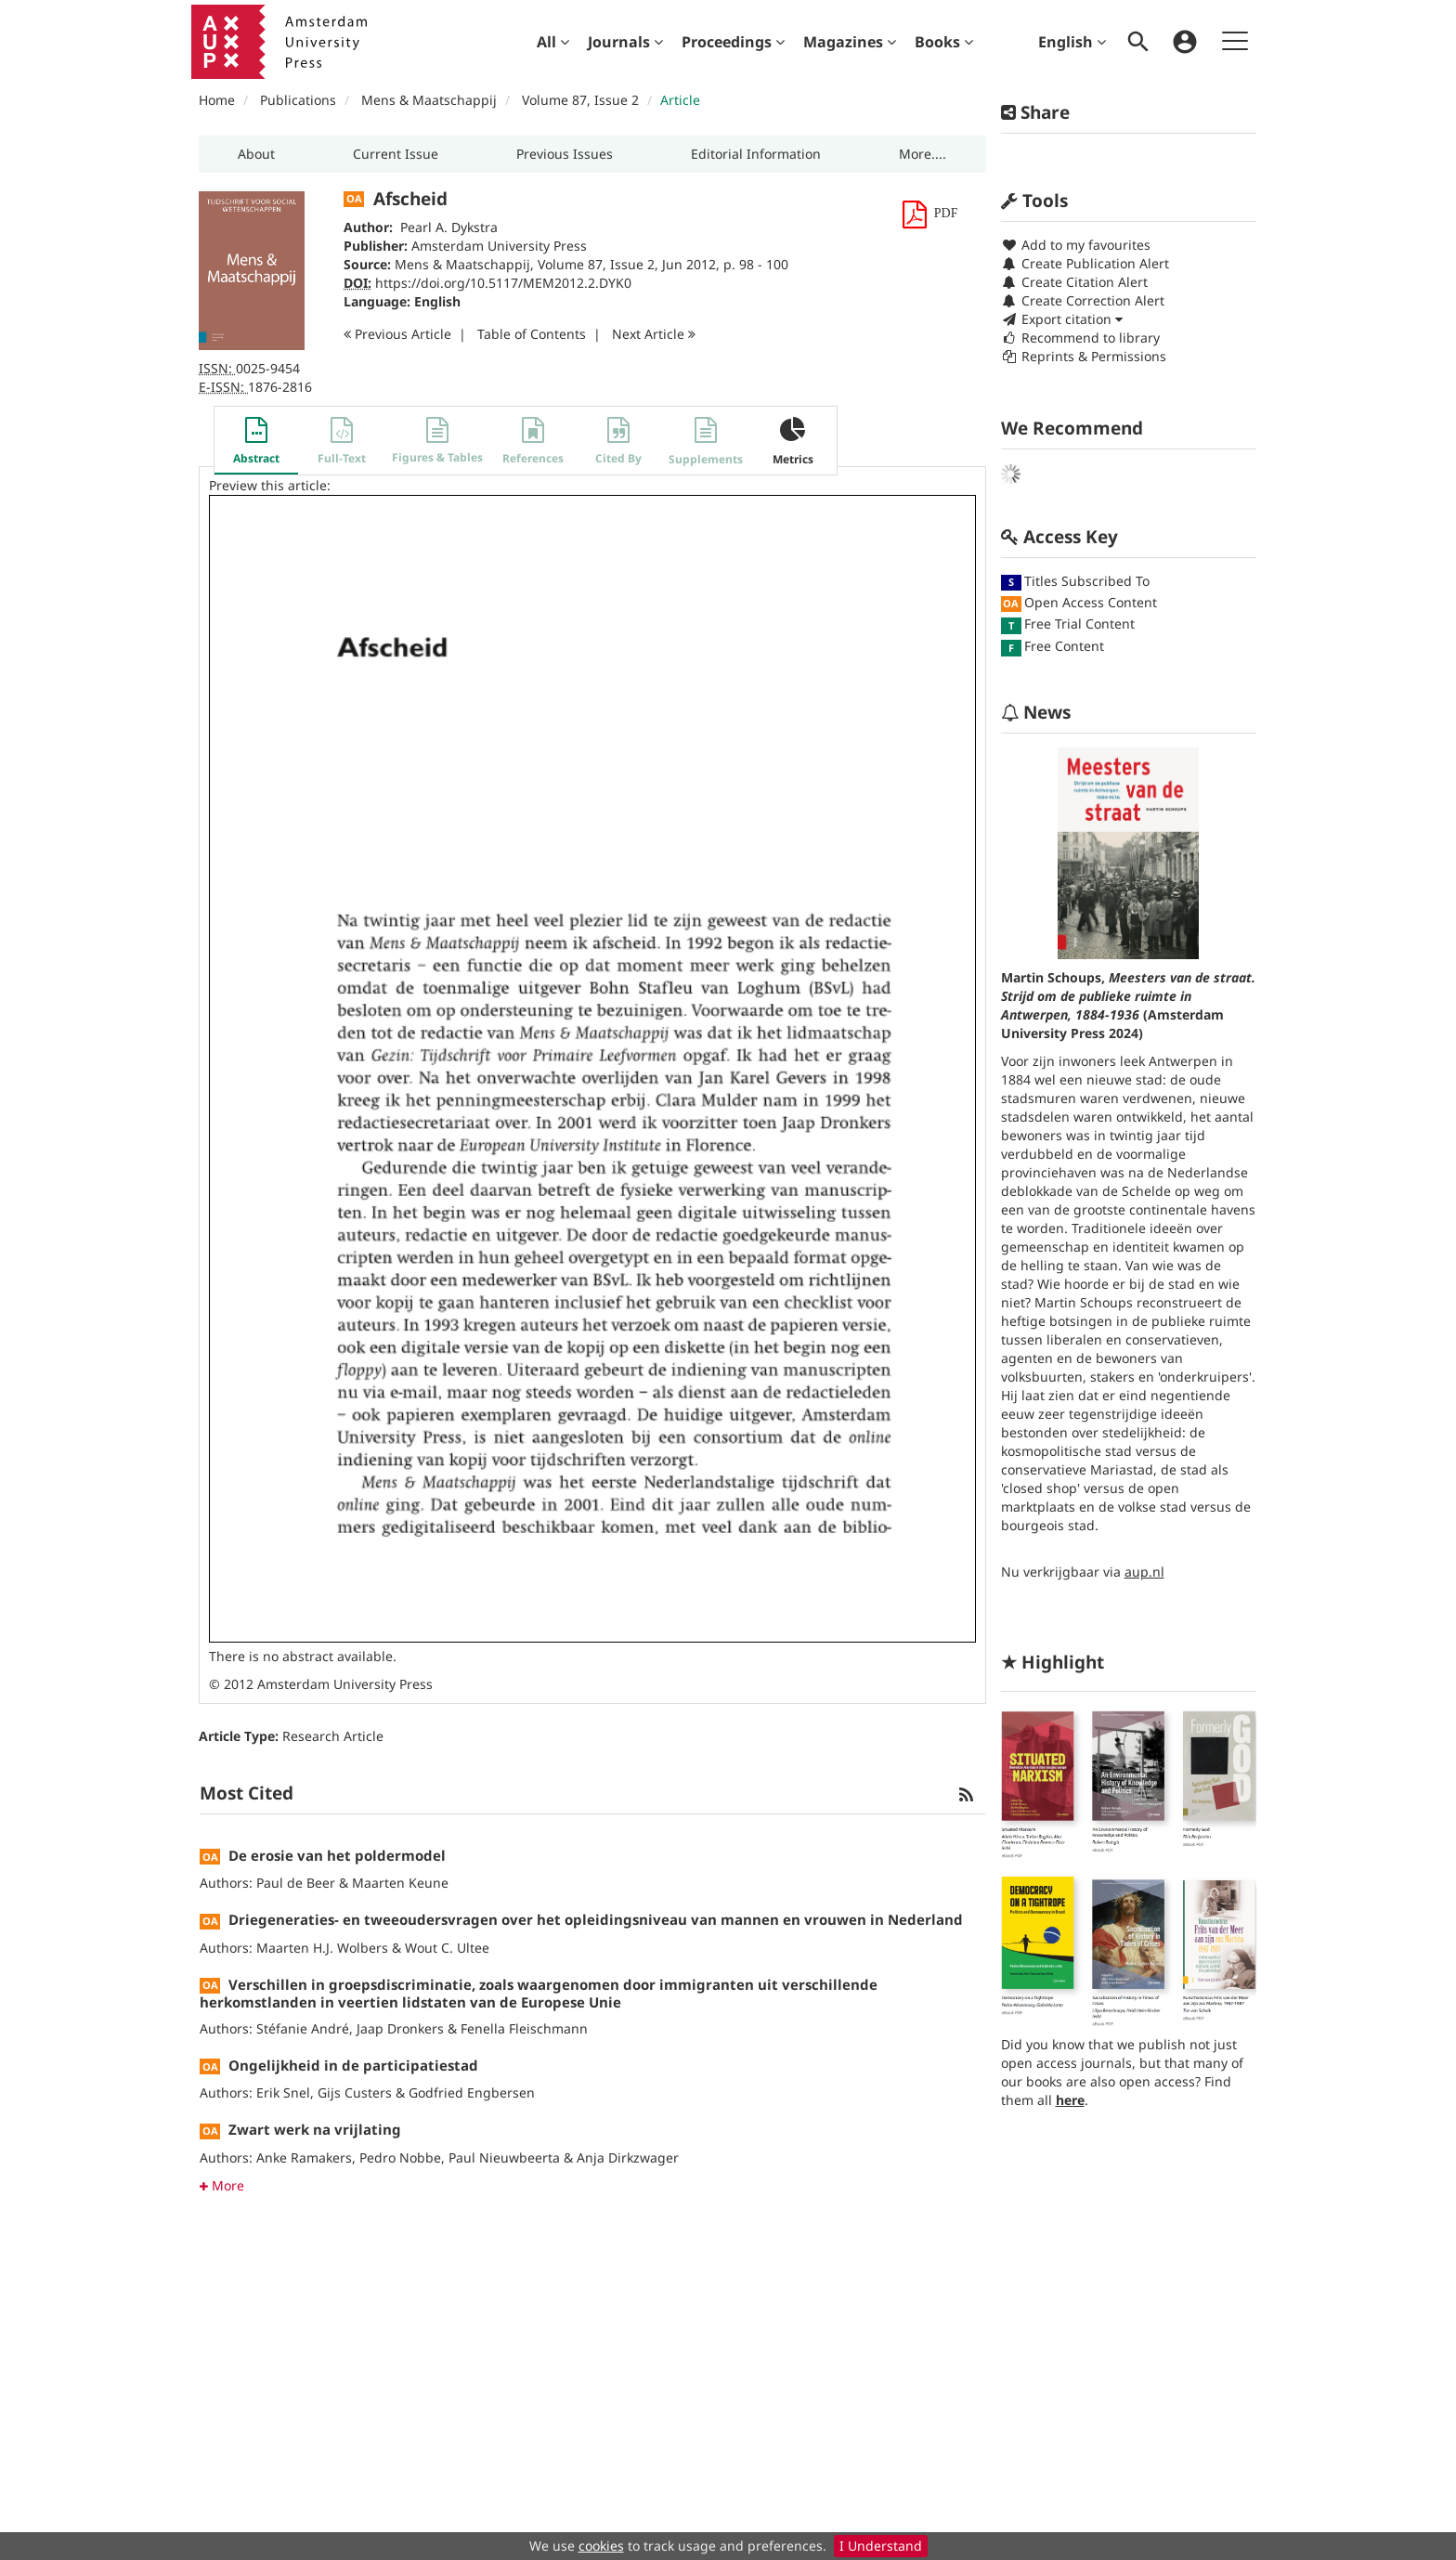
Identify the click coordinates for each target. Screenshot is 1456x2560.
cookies (601, 2545)
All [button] (553, 42)
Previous (397, 334)
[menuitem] (552, 42)
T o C (531, 334)
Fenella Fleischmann (524, 2028)
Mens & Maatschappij (429, 100)
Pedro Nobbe (400, 2157)
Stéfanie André (302, 2028)
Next (654, 334)
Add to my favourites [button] (1075, 244)
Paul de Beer (295, 1882)
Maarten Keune (400, 1882)
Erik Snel (283, 2092)
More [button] (222, 2185)
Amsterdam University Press (499, 245)
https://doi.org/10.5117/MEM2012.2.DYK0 (503, 283)
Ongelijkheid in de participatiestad (353, 2065)
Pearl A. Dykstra (449, 227)
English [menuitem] (1072, 42)
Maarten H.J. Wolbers (322, 1947)
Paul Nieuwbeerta (504, 2157)
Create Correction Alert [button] (1082, 300)
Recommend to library (1080, 337)
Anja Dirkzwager (628, 2157)
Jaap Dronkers (400, 2028)
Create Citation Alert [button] (1074, 282)
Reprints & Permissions (1083, 356)
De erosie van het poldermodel (337, 1855)
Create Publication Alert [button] (1085, 263)
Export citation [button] (1062, 319)
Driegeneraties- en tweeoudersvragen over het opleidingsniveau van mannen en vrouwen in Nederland (595, 1919)
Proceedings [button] (733, 42)
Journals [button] (625, 42)
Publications (298, 100)
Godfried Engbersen (472, 2092)
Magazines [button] (849, 42)
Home (217, 100)
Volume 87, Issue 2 (582, 100)
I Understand (880, 2545)
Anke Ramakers (304, 2157)
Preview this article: (270, 485)
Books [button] (944, 42)
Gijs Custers (355, 2092)
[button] (256, 154)
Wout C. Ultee (447, 1947)
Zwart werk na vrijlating (314, 2129)
